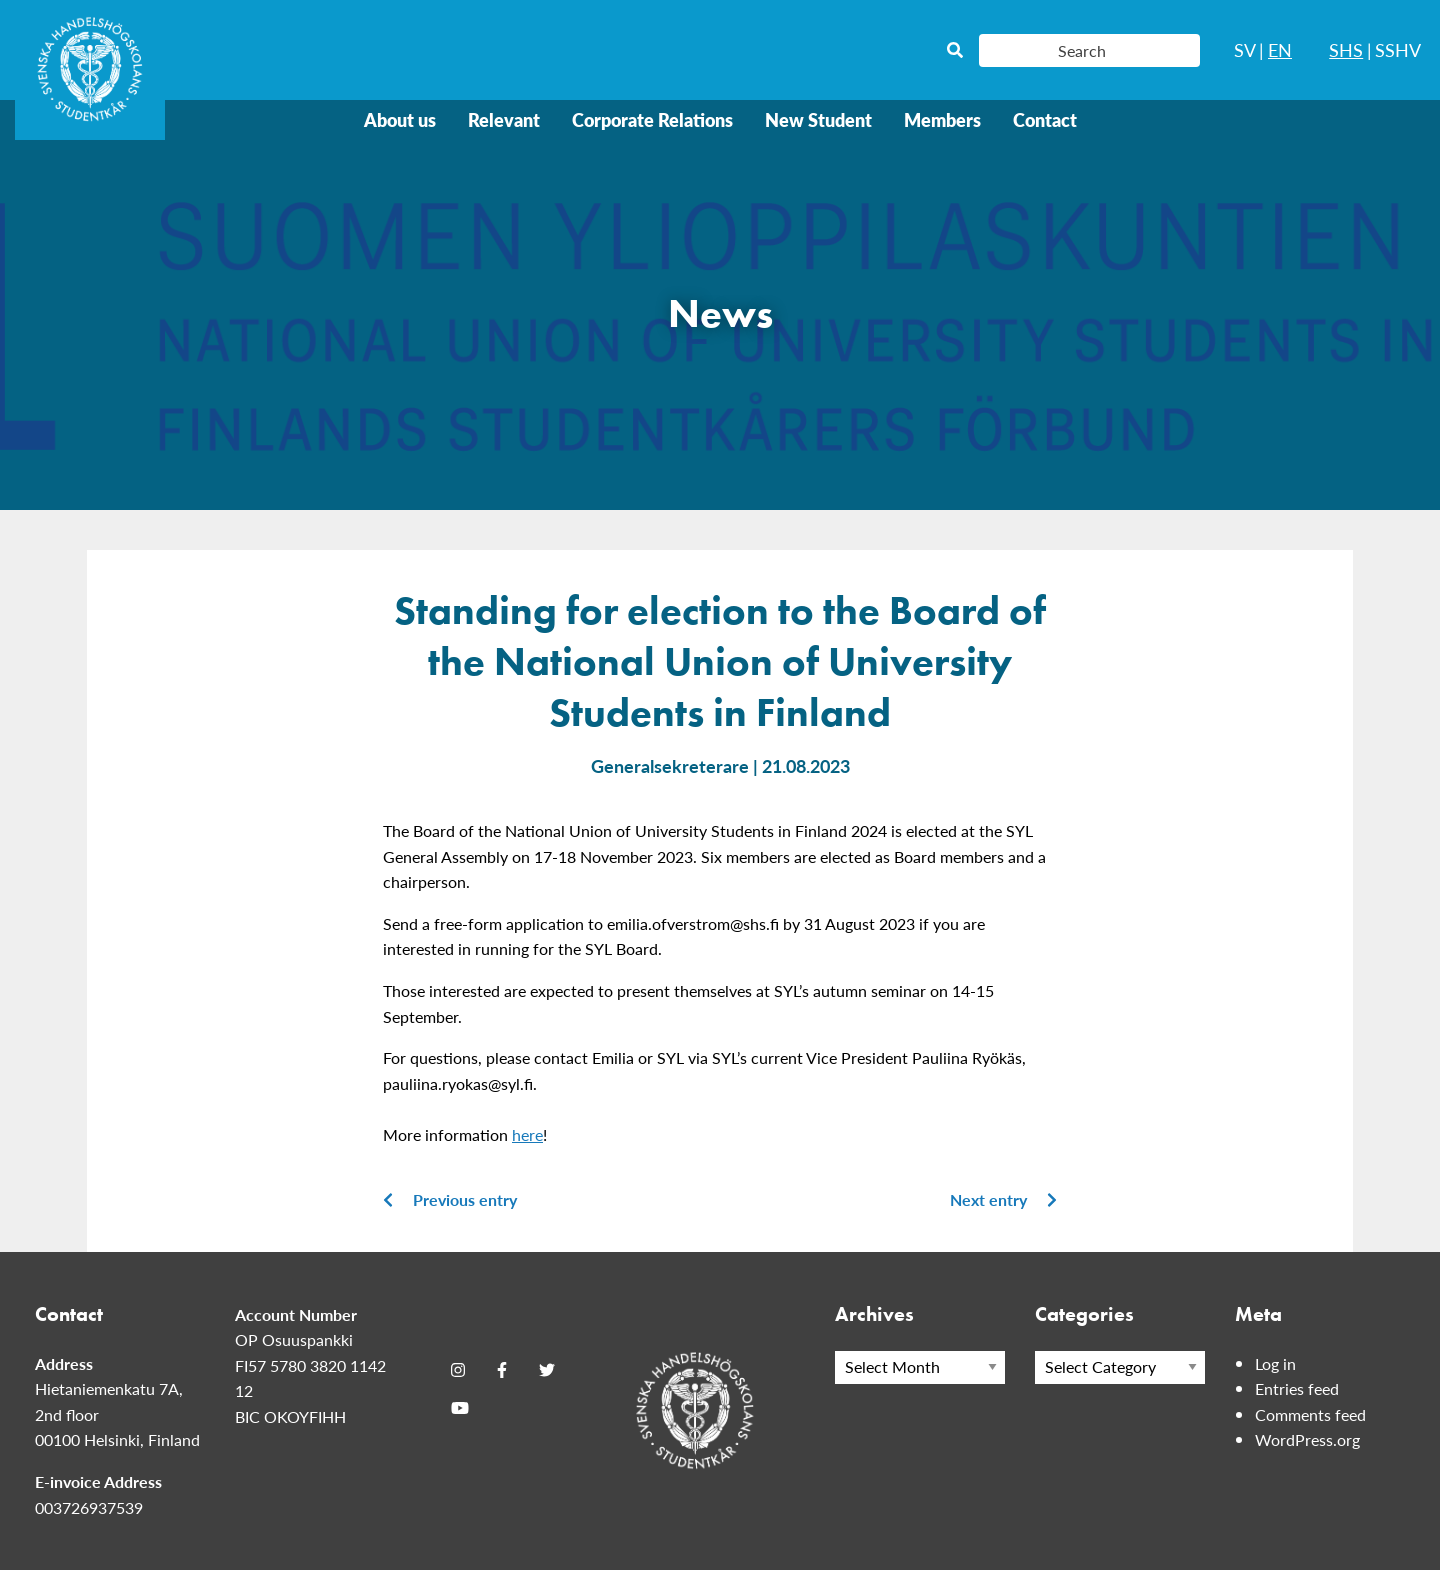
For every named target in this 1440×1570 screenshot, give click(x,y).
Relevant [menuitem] (504, 119)
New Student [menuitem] (818, 119)
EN (1280, 49)
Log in (1275, 1363)
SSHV (1398, 49)
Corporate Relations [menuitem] (652, 119)
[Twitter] (547, 1370)
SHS (1346, 49)
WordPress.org (1307, 1439)
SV (1245, 49)
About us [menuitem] (400, 119)
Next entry (1003, 1199)
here (527, 1134)
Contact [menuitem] (1045, 119)
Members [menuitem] (942, 119)
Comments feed (1310, 1414)
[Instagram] (458, 1370)
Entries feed (1297, 1388)
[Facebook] (502, 1370)
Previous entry (450, 1199)
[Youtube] (460, 1408)
